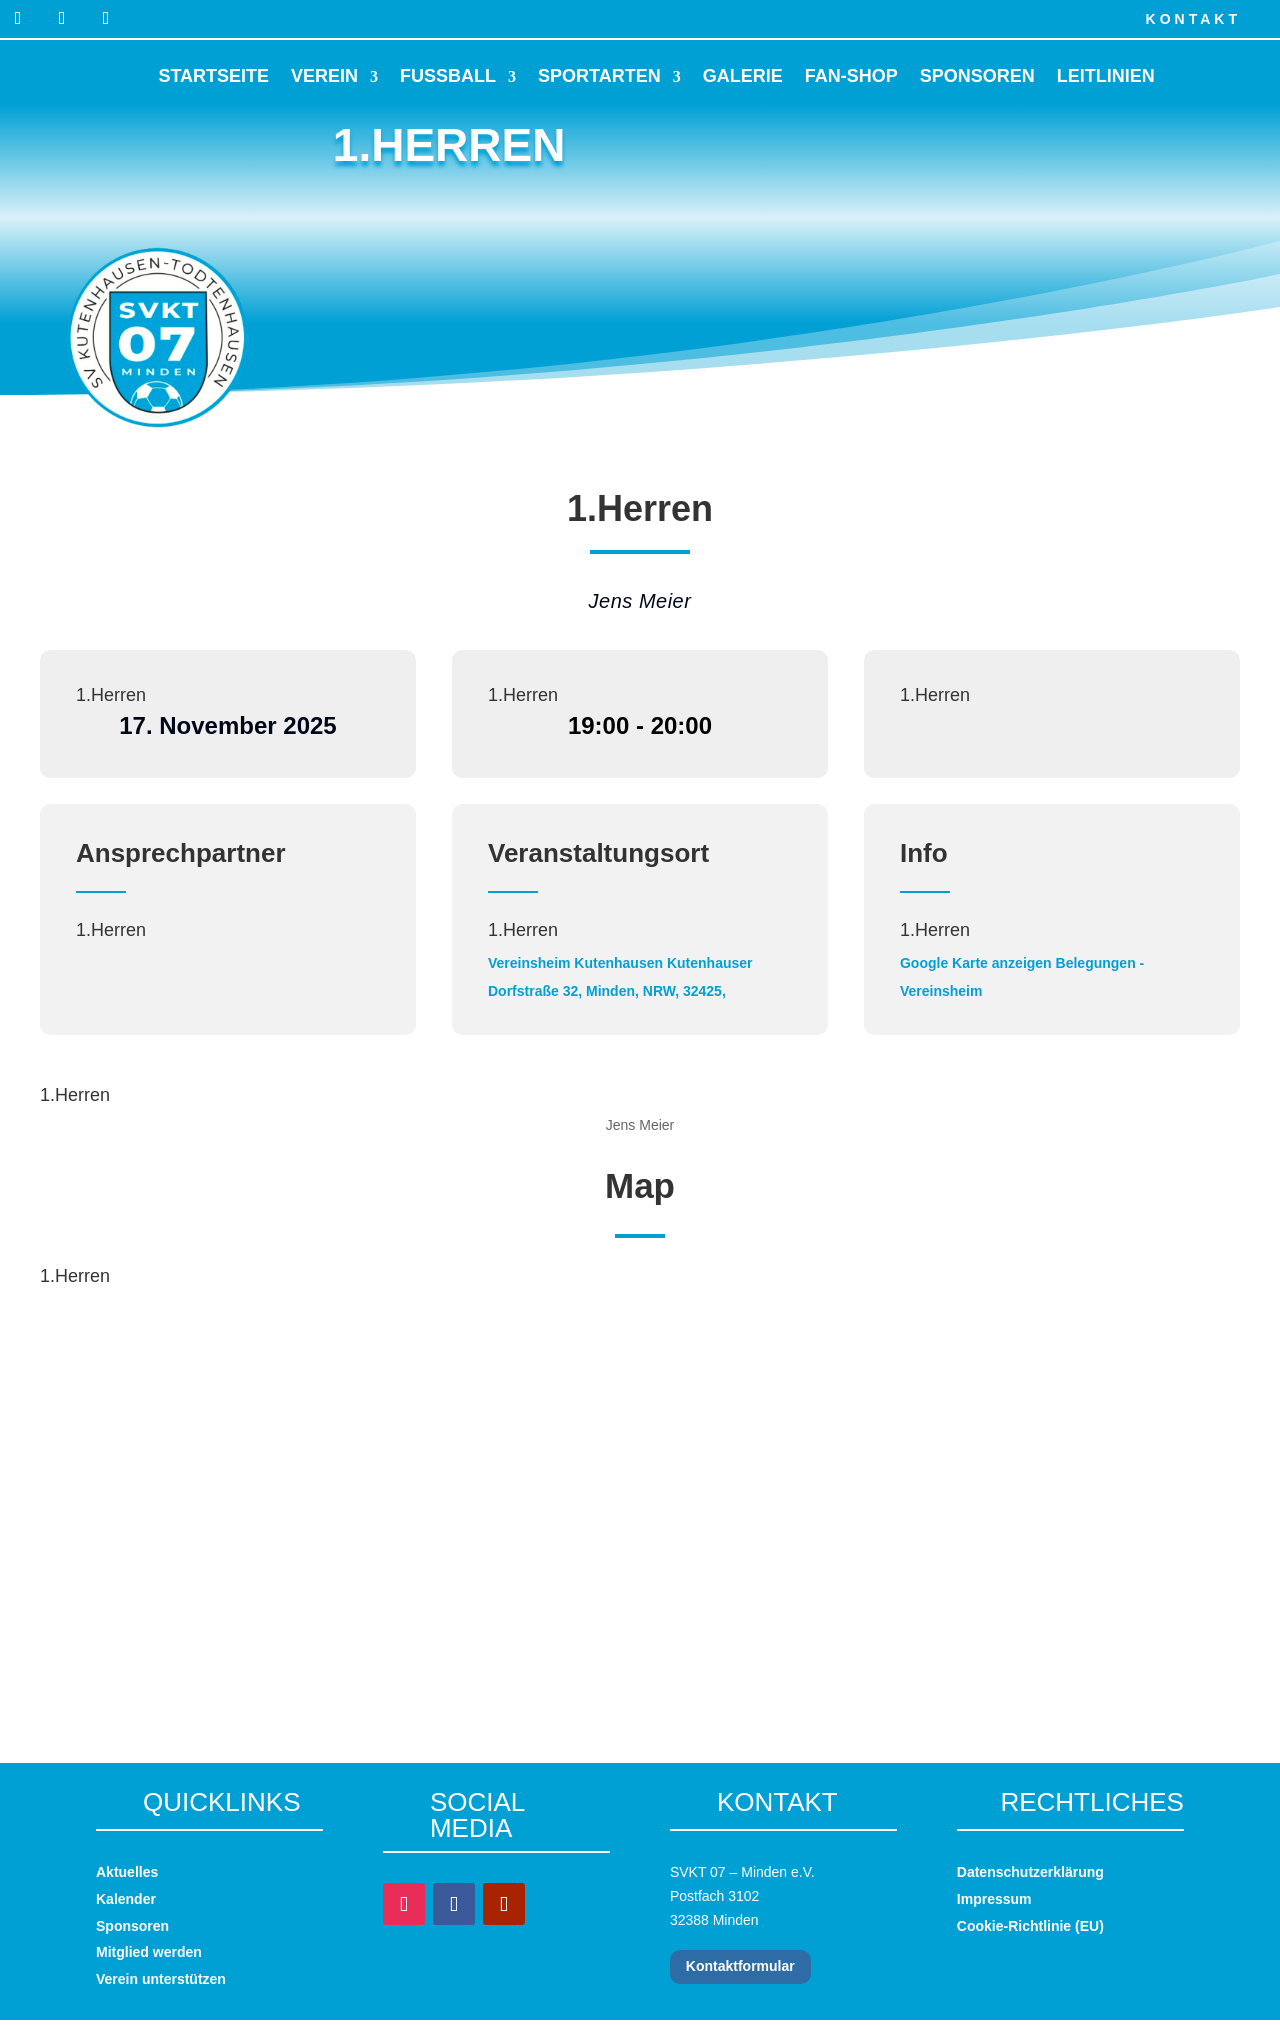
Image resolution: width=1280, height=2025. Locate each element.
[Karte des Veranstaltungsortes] (640, 1470)
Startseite (213, 76)
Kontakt (1193, 19)
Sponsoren (977, 76)
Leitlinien (1106, 76)
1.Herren (111, 695)
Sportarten (599, 76)
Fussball (448, 76)
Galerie (743, 76)
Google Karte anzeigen (976, 963)
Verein (324, 76)
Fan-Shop (851, 76)
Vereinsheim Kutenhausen (575, 963)
